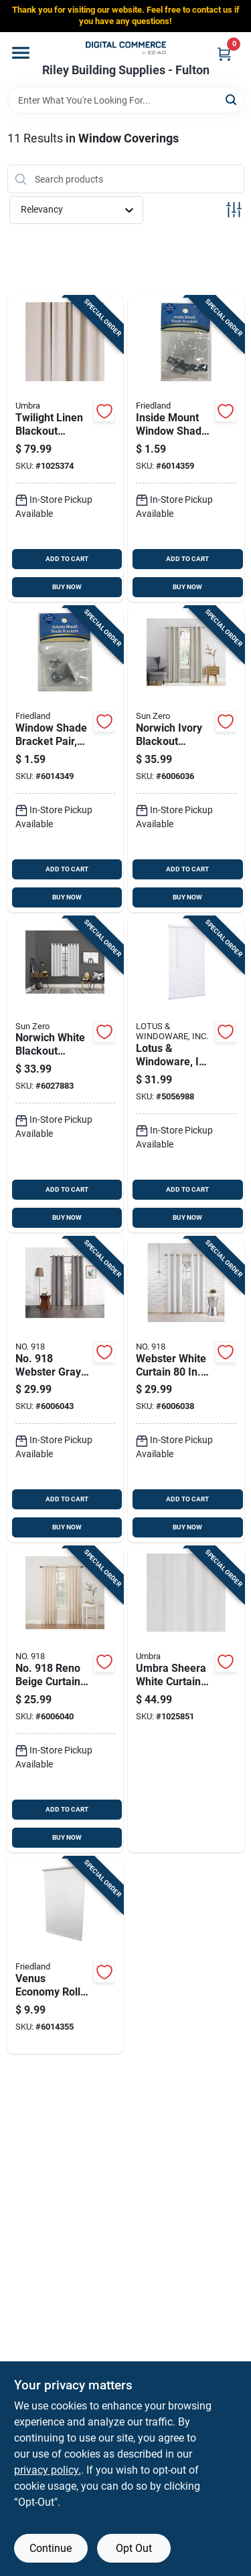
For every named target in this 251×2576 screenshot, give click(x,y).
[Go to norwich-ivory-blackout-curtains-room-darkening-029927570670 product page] (186, 759)
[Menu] (20, 53)
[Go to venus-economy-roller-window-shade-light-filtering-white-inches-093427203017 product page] (65, 1955)
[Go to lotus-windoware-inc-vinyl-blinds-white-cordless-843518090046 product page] (186, 1074)
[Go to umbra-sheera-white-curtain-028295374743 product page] (186, 1699)
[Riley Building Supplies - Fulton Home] (126, 47)
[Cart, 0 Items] (224, 54)
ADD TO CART (67, 558)
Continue (50, 2548)
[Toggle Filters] (234, 209)
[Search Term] (125, 100)
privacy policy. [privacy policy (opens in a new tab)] (47, 2470)
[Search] (232, 99)
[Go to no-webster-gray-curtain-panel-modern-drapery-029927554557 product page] (65, 1390)
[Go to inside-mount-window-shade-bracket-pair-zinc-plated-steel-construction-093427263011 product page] (186, 449)
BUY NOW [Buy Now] (67, 587)
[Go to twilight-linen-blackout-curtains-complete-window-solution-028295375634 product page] (65, 449)
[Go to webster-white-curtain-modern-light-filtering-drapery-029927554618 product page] (186, 1390)
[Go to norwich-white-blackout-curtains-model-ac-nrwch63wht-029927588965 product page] (65, 1074)
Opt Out (134, 2548)
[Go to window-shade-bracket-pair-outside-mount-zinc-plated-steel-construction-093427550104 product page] (65, 759)
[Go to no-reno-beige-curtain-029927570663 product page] (65, 1699)
